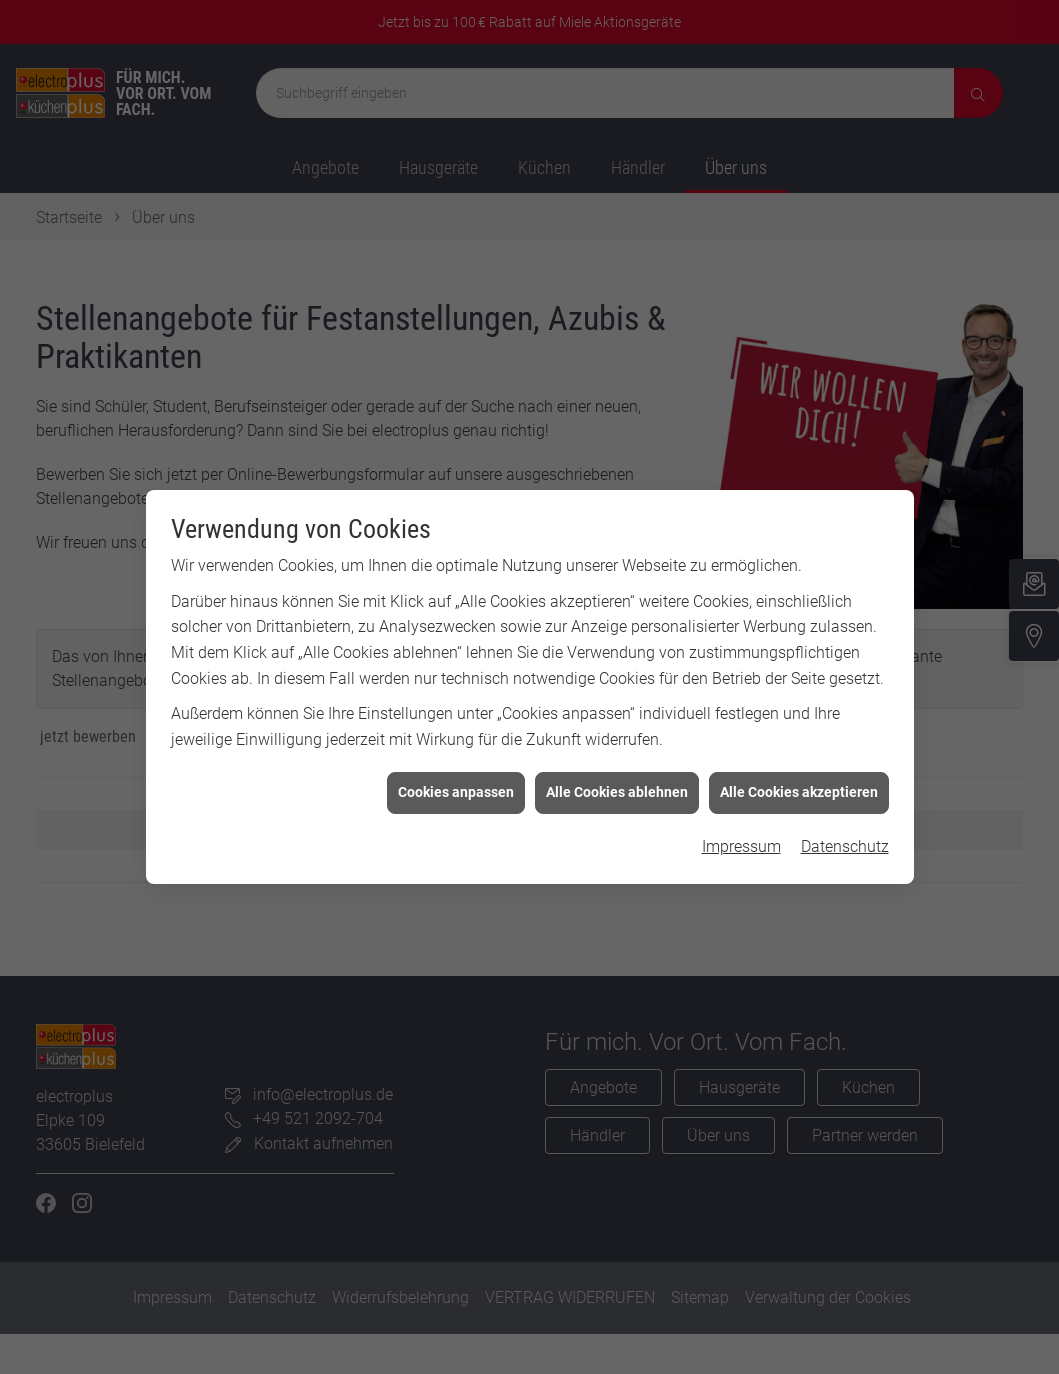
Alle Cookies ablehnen (617, 761)
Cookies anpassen (456, 761)
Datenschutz (845, 814)
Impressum (741, 814)
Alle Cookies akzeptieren (799, 761)
